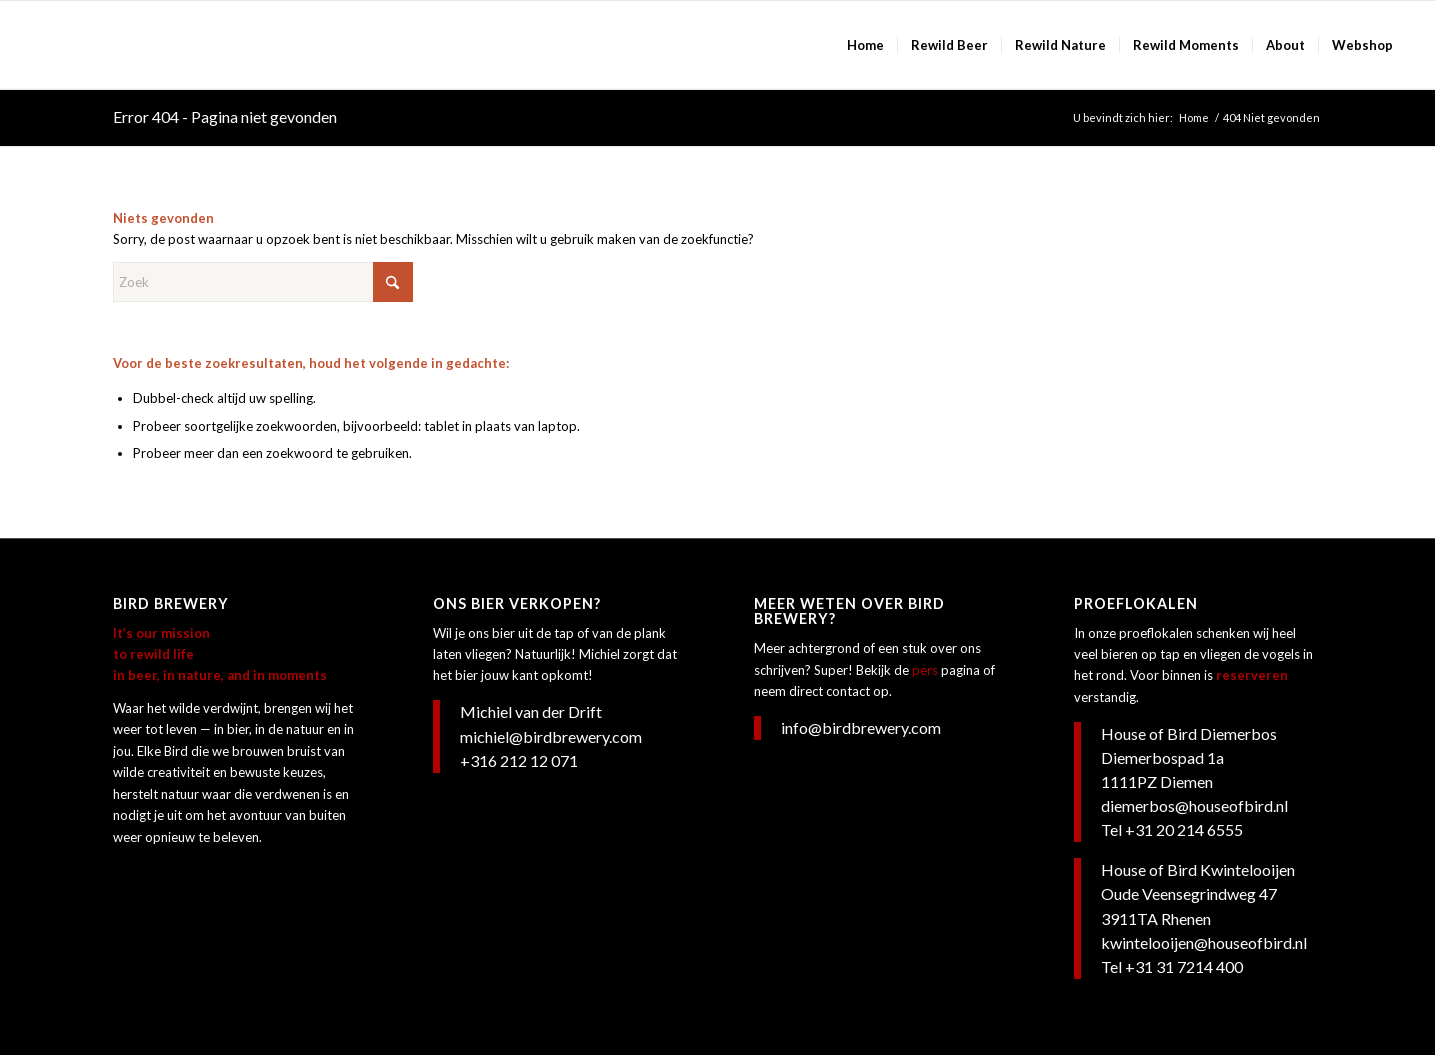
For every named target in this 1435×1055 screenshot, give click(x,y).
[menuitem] (865, 45)
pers (925, 670)
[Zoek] (263, 282)
